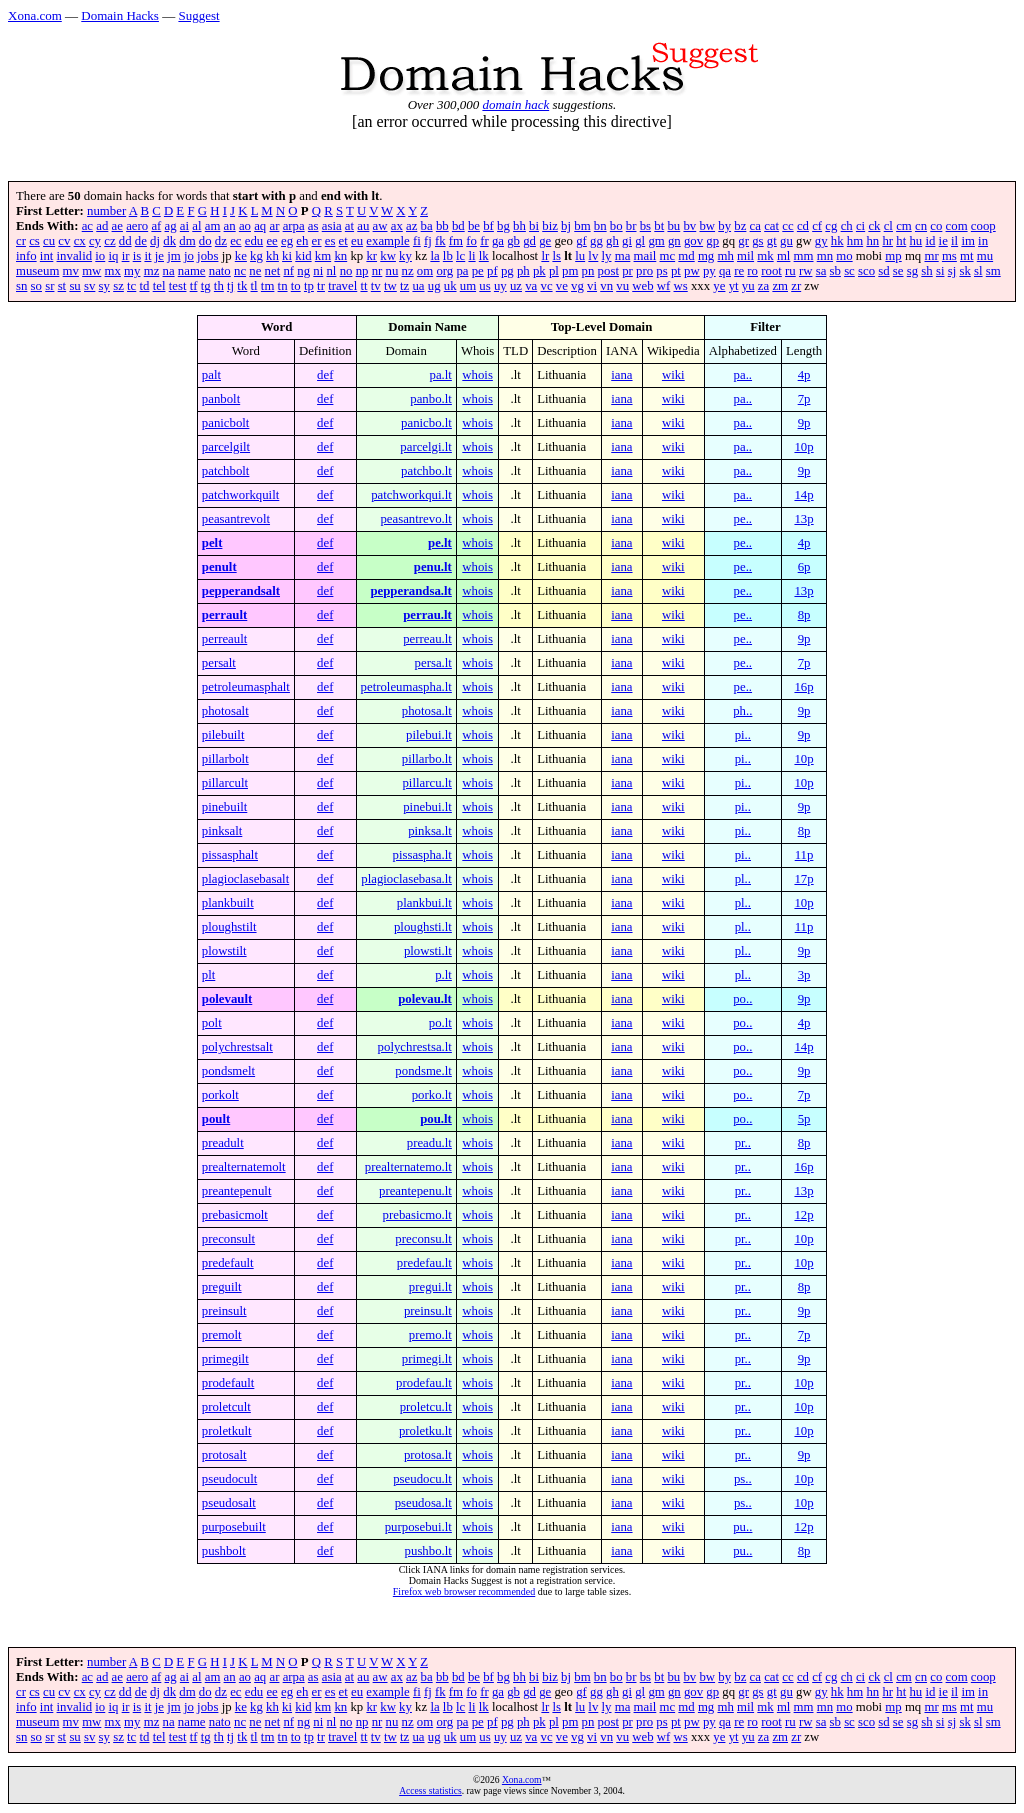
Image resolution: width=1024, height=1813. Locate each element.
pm (570, 271)
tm (268, 286)
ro (752, 271)
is (137, 256)
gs (757, 241)
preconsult (228, 1239)
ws (681, 286)
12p (803, 1215)
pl (554, 271)
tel (159, 286)
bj (566, 226)
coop (983, 226)
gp (712, 241)
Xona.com (35, 15)
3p (804, 975)
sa (821, 271)
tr (321, 286)
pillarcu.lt (426, 783)
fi (417, 241)
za (763, 286)
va (531, 286)
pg (507, 271)
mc (668, 256)
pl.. (743, 879)
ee (271, 241)
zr (796, 286)
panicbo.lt (426, 423)
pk (539, 271)
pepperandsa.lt (410, 591)
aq (260, 226)
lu (580, 256)
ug (434, 286)
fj (428, 241)
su (74, 286)
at (349, 226)
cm (904, 226)
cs (34, 241)
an (230, 226)
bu (673, 226)
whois (477, 375)
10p (803, 447)
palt (211, 375)
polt (212, 1023)
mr (931, 256)
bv (689, 226)
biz (550, 226)
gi (627, 241)
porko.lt (432, 1095)
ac (87, 226)
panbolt (221, 399)
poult (216, 1119)
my (132, 271)
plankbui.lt (424, 903)
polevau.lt (425, 999)
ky (405, 256)
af (156, 226)
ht (901, 241)
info (26, 256)
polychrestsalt (237, 1047)
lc (460, 256)
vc (546, 286)
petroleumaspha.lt (406, 687)
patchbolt (226, 471)
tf (194, 286)
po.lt (440, 1023)
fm (456, 241)
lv (593, 256)
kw (388, 256)
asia (332, 226)
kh (272, 256)
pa (462, 271)
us (484, 286)
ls (556, 256)
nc (240, 271)
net (273, 271)
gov (693, 241)
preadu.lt (429, 1143)
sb (835, 271)
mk (765, 256)
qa (725, 271)
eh (302, 241)
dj (155, 241)
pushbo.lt (428, 1551)
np (362, 271)
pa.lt (440, 375)
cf (817, 226)
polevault (227, 999)
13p (803, 519)
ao (245, 226)
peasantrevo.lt (415, 519)
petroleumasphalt (246, 687)
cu (49, 241)
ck (874, 226)
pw (692, 271)
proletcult (226, 1407)
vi (592, 286)
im (968, 241)
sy (104, 286)
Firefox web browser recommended (464, 1591)
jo (189, 256)
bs (645, 226)
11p (804, 855)
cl (888, 226)
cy (95, 241)
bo (616, 226)
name (192, 271)
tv (376, 286)
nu (392, 271)
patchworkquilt (240, 495)
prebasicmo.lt (417, 1215)
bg (503, 226)
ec (235, 241)
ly (607, 256)
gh (612, 241)
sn (21, 286)
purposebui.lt (418, 1527)
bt (659, 226)
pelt (212, 543)
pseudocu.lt (422, 1479)
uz (516, 286)
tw (390, 286)
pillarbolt (225, 759)
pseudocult (229, 1479)
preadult (223, 1143)
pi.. (743, 735)
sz (118, 286)
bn (600, 226)
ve (562, 286)
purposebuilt (234, 1527)
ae (117, 226)
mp (893, 256)
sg (912, 271)
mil (745, 256)
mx (113, 271)
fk (440, 241)
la (434, 256)
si (940, 271)
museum (37, 271)
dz (221, 241)
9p (804, 423)
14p (803, 495)
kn (340, 256)
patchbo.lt (426, 471)
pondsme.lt (423, 1071)
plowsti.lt (428, 951)
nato (220, 271)
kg (256, 256)
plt (209, 975)
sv (89, 286)
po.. (742, 999)
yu (748, 286)
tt (363, 286)
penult (219, 567)
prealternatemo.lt (408, 1167)
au (363, 226)
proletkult (227, 1431)
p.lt (443, 975)
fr (484, 241)
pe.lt (440, 543)
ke (241, 256)
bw (707, 226)
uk (450, 286)
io (100, 256)
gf (581, 241)
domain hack (515, 104)
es (330, 241)
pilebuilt (223, 735)
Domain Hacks (120, 15)
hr (887, 241)
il (954, 241)
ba (427, 226)
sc (849, 271)
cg (831, 226)
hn (872, 241)
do (205, 241)
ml (784, 256)
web (642, 286)
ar (274, 226)
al (196, 226)
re (739, 271)
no (346, 271)
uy (500, 286)
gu (786, 241)
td (145, 286)
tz (404, 286)
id (930, 241)
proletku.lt (425, 1431)
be (474, 226)
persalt (219, 663)
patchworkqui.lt (411, 495)
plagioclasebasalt (245, 879)
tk (242, 286)
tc (131, 286)
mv (71, 271)
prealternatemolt (244, 1167)
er (317, 241)
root (771, 271)
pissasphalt (230, 855)
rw (806, 271)
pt (676, 271)
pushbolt (224, 1551)
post (608, 271)
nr (377, 271)
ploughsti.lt (423, 927)
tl (254, 286)
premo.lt (430, 1335)
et (343, 241)
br (631, 226)
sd (883, 271)
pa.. (743, 375)
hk (837, 241)
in (983, 241)
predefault (228, 1263)
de (141, 241)
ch (847, 226)
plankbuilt (228, 903)
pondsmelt (228, 1071)
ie (943, 241)
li (471, 256)
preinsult (224, 1311)
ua (418, 286)
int (47, 256)
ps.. (743, 1479)
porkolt (220, 1095)
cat (771, 226)
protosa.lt (428, 1455)
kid (303, 256)
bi (534, 226)
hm (855, 241)
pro (644, 271)
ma (623, 256)
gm (656, 241)
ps (661, 271)
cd (803, 226)
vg (577, 286)
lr (545, 256)
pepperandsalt (241, 591)
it (147, 256)
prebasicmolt (235, 1215)
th (219, 286)
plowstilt (224, 951)
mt (967, 256)
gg (596, 241)
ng (303, 271)
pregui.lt (430, 1287)
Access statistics (430, 1790)
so (36, 286)
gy (821, 241)
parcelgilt (226, 447)
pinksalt (222, 831)
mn (825, 256)
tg (206, 286)
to (296, 286)
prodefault (228, 1383)
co (936, 226)
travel (342, 286)
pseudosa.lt (423, 1503)
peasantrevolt (236, 519)
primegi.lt (427, 1359)
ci (860, 226)
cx (80, 241)
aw (380, 226)
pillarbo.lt (427, 759)
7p (804, 399)
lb (448, 256)
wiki (673, 375)
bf (488, 226)
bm (582, 226)
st (62, 286)
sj (952, 271)
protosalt (224, 1455)
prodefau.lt (424, 1383)
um (468, 286)
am (213, 226)
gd (529, 241)
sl (978, 271)
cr (21, 241)
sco (866, 271)
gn (674, 241)
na (169, 271)
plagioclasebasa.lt (406, 879)
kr (371, 256)
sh (926, 271)
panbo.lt (431, 399)
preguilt (222, 1287)
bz (740, 226)
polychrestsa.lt (415, 1047)
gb (513, 241)
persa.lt (433, 663)
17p (803, 879)
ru (790, 271)
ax (397, 226)
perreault (224, 639)
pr (627, 271)
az (411, 226)
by (724, 226)
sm (993, 271)
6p (804, 567)
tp (309, 286)
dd (125, 241)
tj (230, 286)
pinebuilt (225, 807)
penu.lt (433, 567)
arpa (294, 226)
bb (442, 226)
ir (126, 256)
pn (588, 271)
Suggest (198, 15)
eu (357, 241)
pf (492, 271)
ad (102, 226)
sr (49, 286)
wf (664, 286)
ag (171, 226)
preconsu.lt (423, 1239)
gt (772, 241)
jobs (207, 256)
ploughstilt (229, 927)
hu (915, 241)
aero (137, 226)
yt (734, 286)
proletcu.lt (426, 1407)
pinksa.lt (430, 831)
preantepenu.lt (415, 1191)
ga (498, 241)
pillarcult (225, 783)
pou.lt (436, 1119)
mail (645, 256)
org (444, 271)
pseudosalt (229, 1503)
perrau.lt (427, 615)
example (387, 241)
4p (804, 375)
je (159, 256)
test (178, 286)
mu (985, 256)
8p (804, 615)
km (323, 256)
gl (640, 241)
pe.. (743, 519)
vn (606, 286)
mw (91, 271)
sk (964, 271)
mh (725, 256)
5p (804, 1119)
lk (484, 256)
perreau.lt (427, 639)
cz (109, 241)
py (709, 271)
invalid (75, 256)
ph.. (742, 711)
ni (318, 271)
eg (287, 241)
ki (287, 256)
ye (719, 286)
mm (804, 256)
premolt (222, 1335)
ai (184, 226)
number (106, 211)
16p (803, 687)
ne (255, 271)
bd (458, 226)
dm (187, 241)
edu (254, 241)
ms (949, 256)
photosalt (225, 711)
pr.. (743, 1143)
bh (519, 226)
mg (706, 256)
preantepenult (237, 1191)
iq (113, 256)
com (957, 226)
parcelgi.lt (426, 447)
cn (921, 226)
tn (283, 286)
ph (523, 271)
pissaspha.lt (422, 855)
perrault (225, 615)
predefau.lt (424, 1263)
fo (471, 241)
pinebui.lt (427, 807)
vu (622, 286)
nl (331, 271)
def (325, 375)
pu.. (742, 1527)
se (898, 271)
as (313, 226)
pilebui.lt (429, 735)
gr (743, 241)
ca (755, 226)
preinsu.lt (428, 1311)
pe (478, 271)
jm (174, 256)
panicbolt (226, 423)
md (686, 256)
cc (787, 226)
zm (780, 286)
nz (408, 271)
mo (844, 256)
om (425, 271)
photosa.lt (427, 711)
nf (288, 271)
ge (545, 241)
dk (169, 241)
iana (621, 375)
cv (64, 241)
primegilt (225, 1359)
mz (152, 271)
